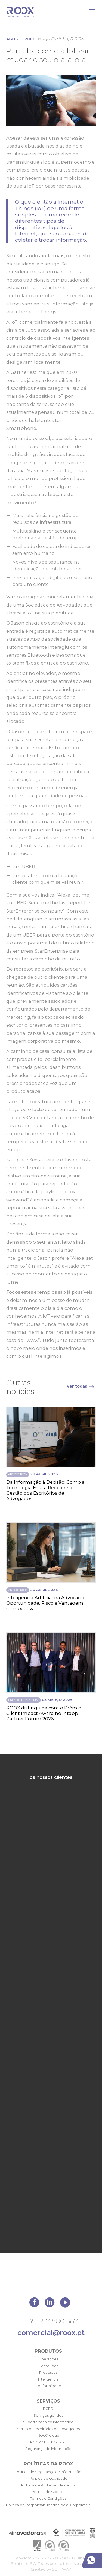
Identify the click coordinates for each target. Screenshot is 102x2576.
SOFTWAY (61, 2569)
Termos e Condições (48, 2499)
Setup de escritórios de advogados (48, 2429)
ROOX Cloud (48, 2435)
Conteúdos (48, 2366)
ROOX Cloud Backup (48, 2442)
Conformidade (48, 2386)
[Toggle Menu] (92, 11)
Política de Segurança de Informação (48, 2472)
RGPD (48, 2409)
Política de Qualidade (48, 2478)
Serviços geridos (48, 2415)
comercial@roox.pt (51, 2332)
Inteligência (48, 2379)
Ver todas (81, 1386)
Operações (48, 2359)
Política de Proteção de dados (48, 2485)
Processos (48, 2372)
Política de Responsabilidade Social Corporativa (48, 2505)
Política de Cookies (48, 2492)
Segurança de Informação (48, 2449)
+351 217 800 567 (51, 2321)
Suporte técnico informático (48, 2422)
